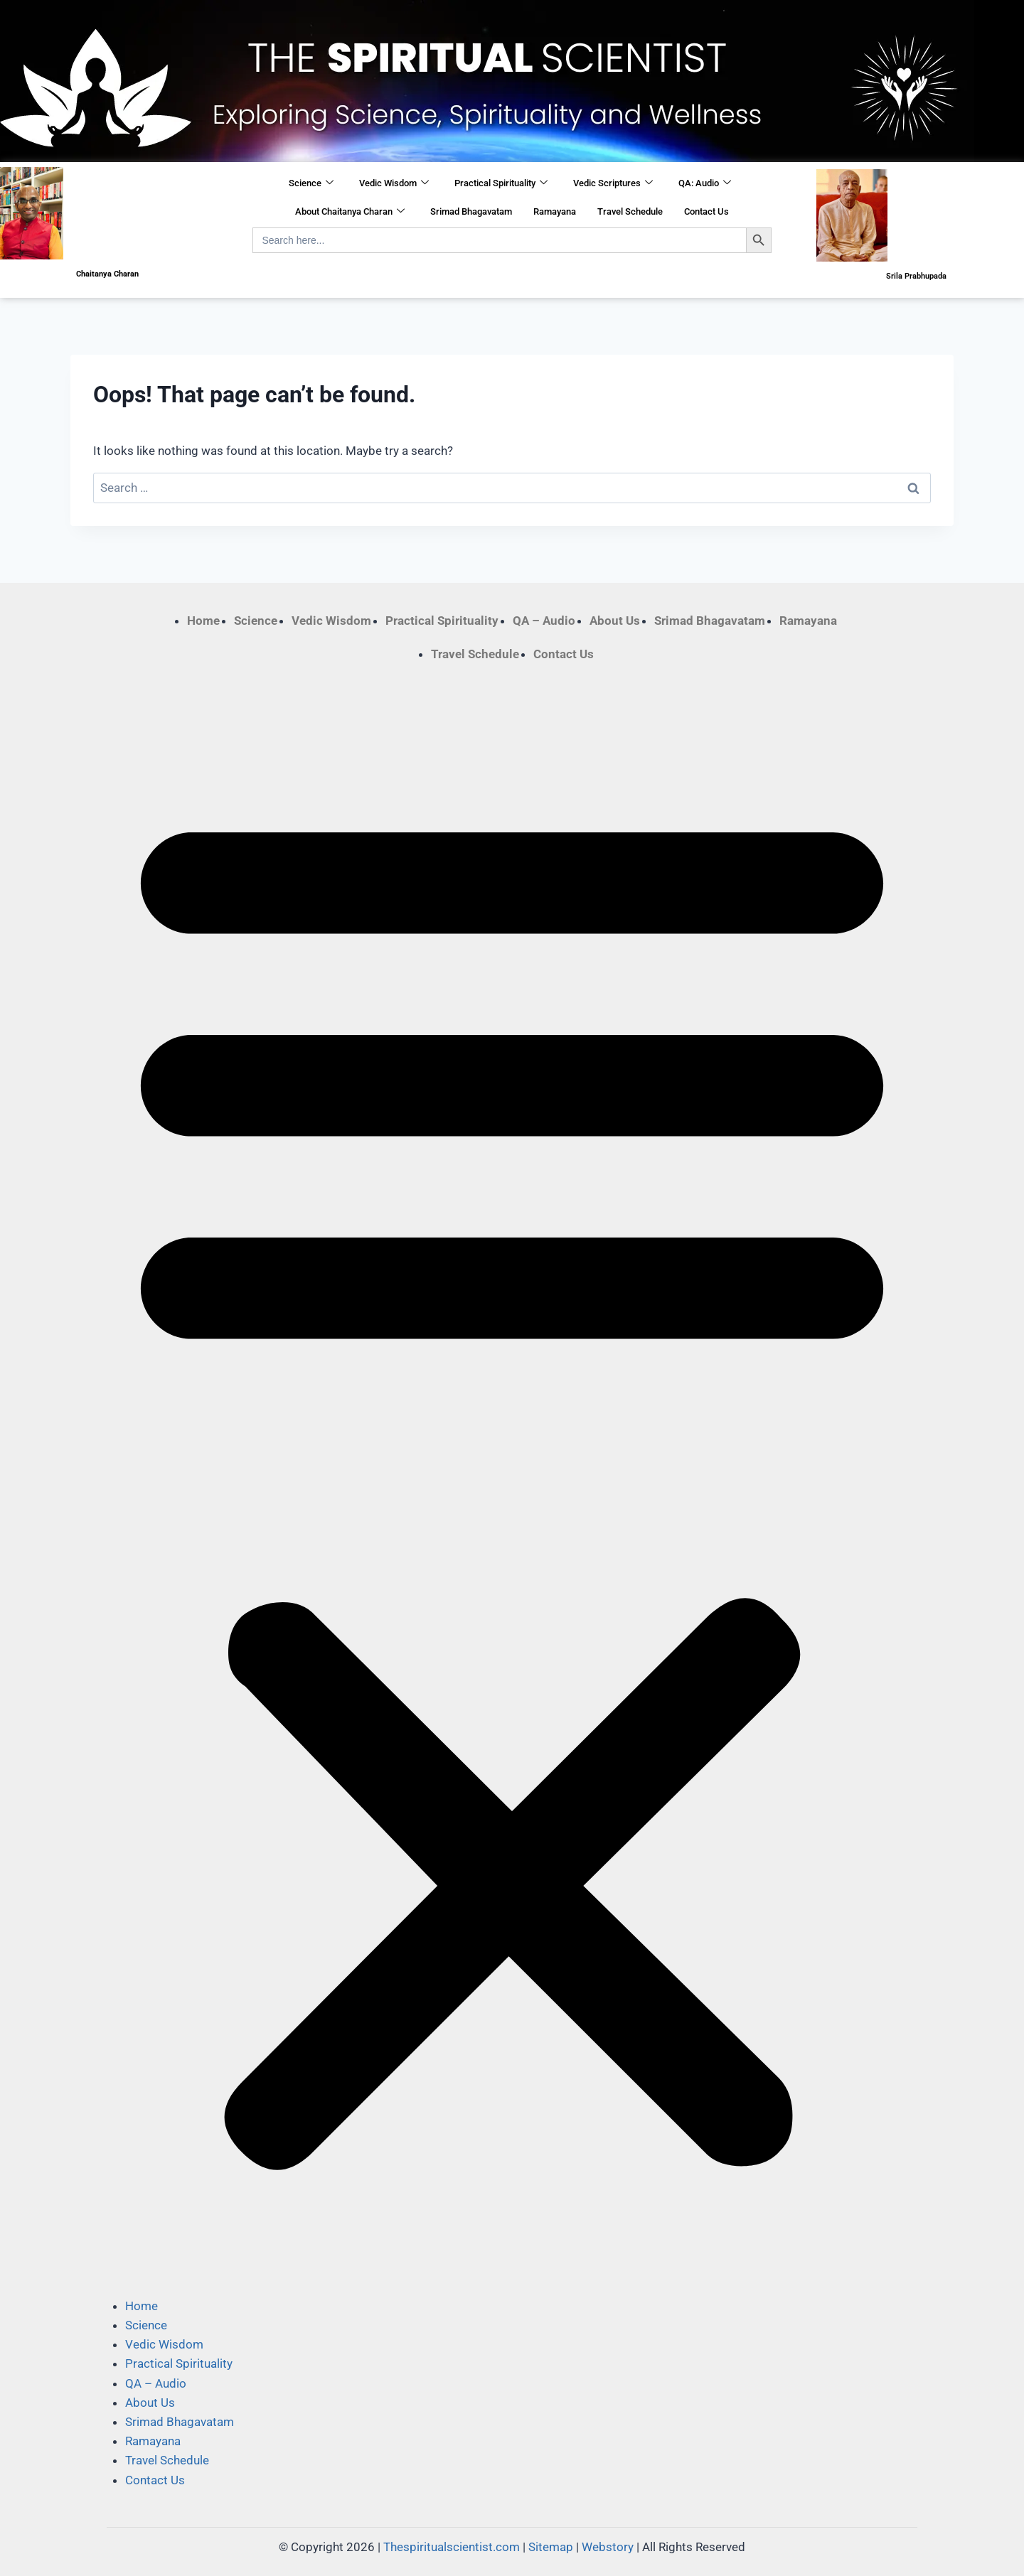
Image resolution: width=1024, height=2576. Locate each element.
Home (203, 620)
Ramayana (554, 211)
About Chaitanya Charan (350, 211)
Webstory (608, 2547)
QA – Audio (544, 620)
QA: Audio (704, 183)
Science (311, 183)
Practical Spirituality (501, 183)
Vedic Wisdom (394, 183)
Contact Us (706, 211)
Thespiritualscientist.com (451, 2547)
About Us (615, 620)
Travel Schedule (630, 211)
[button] (512, 1480)
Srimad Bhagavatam (471, 211)
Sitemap (550, 2547)
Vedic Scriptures (613, 183)
